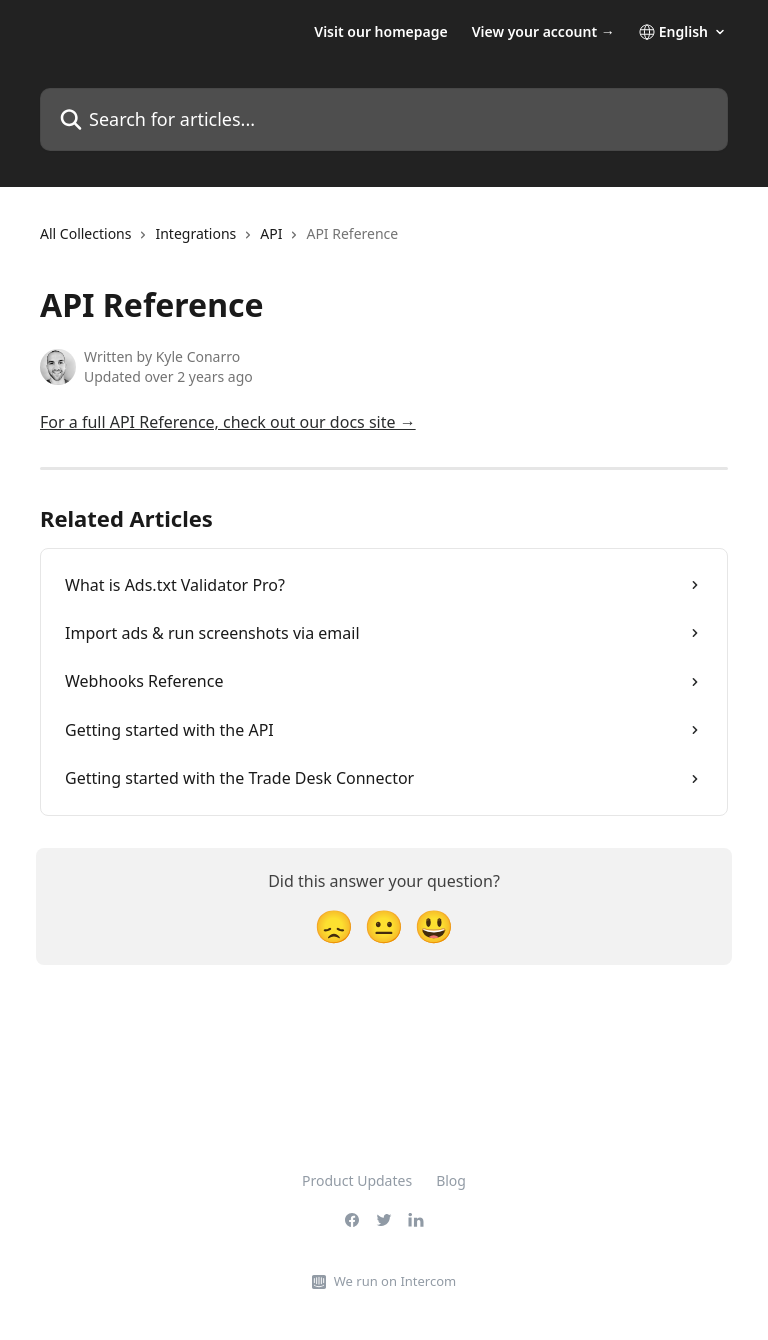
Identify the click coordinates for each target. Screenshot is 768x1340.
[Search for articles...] (384, 119)
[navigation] (219, 242)
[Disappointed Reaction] (334, 925)
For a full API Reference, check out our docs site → (228, 422)
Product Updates (357, 1180)
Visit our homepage (380, 32)
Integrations (195, 233)
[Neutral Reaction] (384, 925)
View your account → (543, 32)
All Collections (85, 233)
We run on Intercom (395, 1281)
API (271, 233)
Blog (451, 1180)
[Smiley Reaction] (434, 925)
